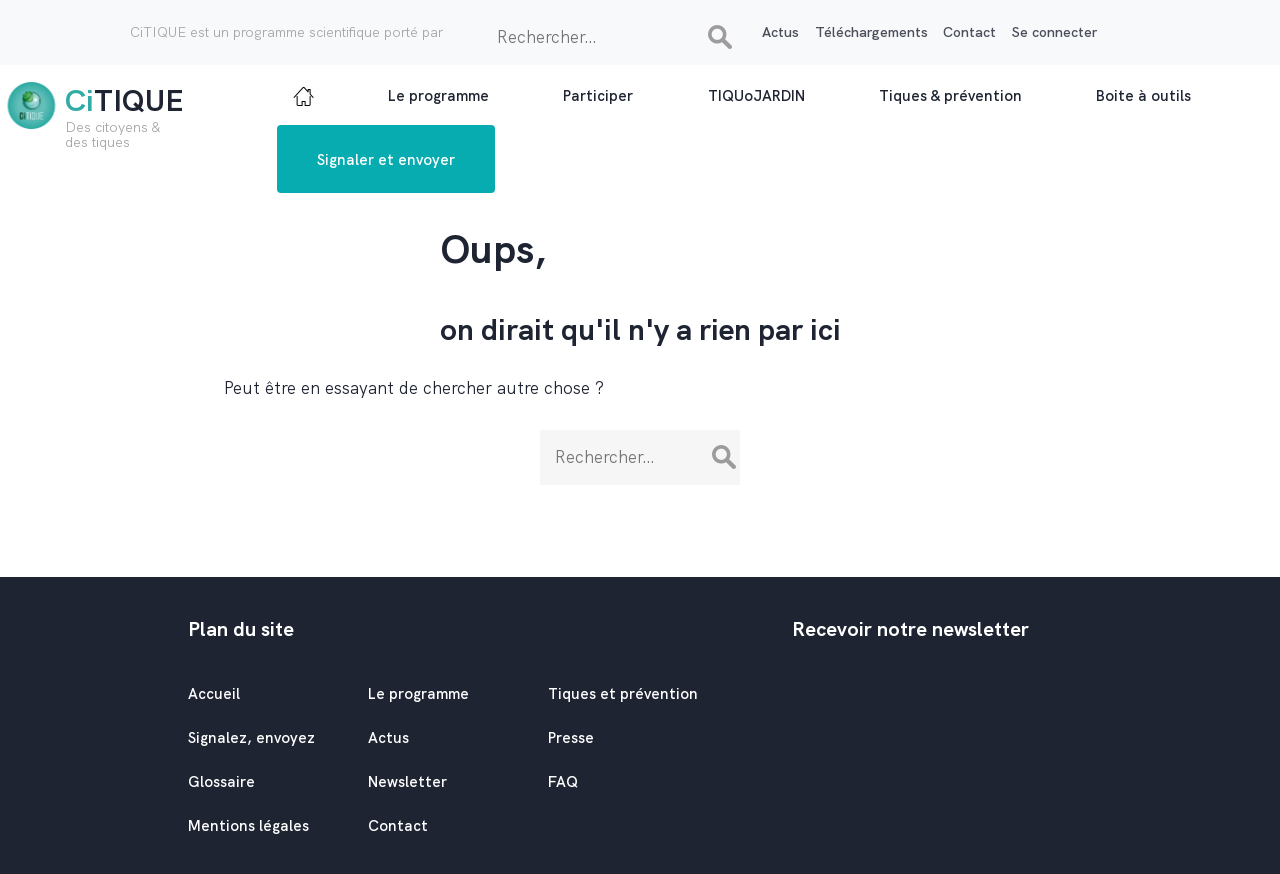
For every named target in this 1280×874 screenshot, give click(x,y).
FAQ (563, 782)
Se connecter (1054, 32)
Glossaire (221, 782)
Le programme (418, 694)
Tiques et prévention (623, 694)
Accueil (214, 694)
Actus (780, 32)
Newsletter (407, 782)
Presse (571, 738)
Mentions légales (248, 826)
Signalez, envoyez (251, 738)
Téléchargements (871, 32)
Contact (969, 32)
